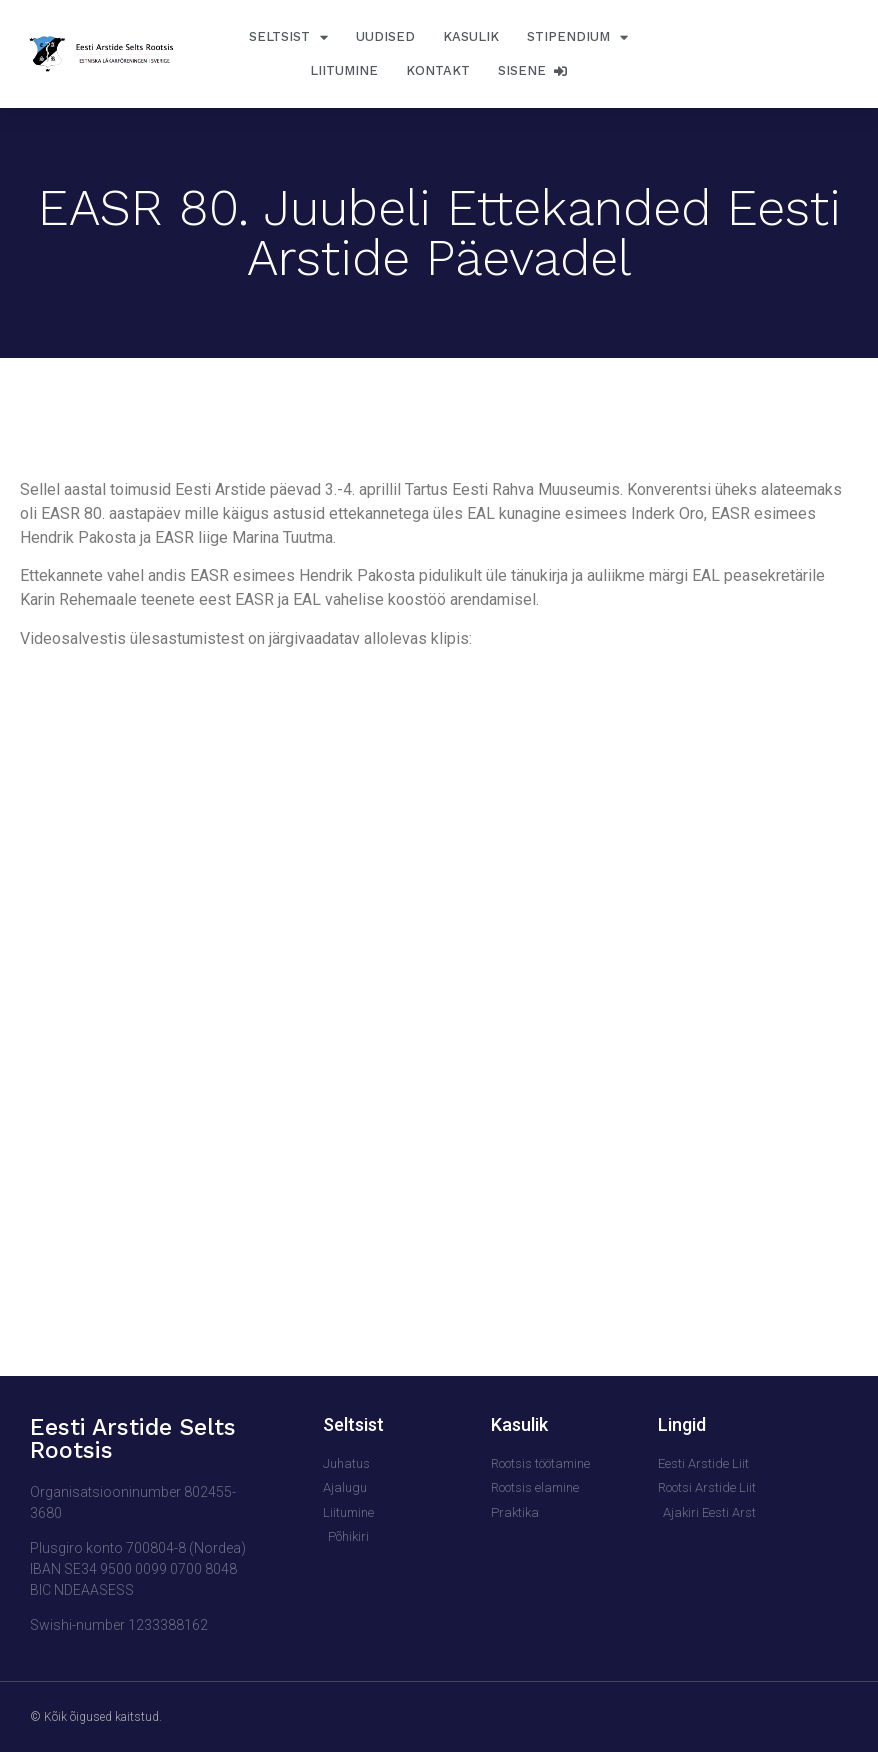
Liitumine (344, 70)
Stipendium (577, 37)
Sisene (532, 70)
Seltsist (288, 37)
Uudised (385, 36)
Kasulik (471, 36)
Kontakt (438, 70)
